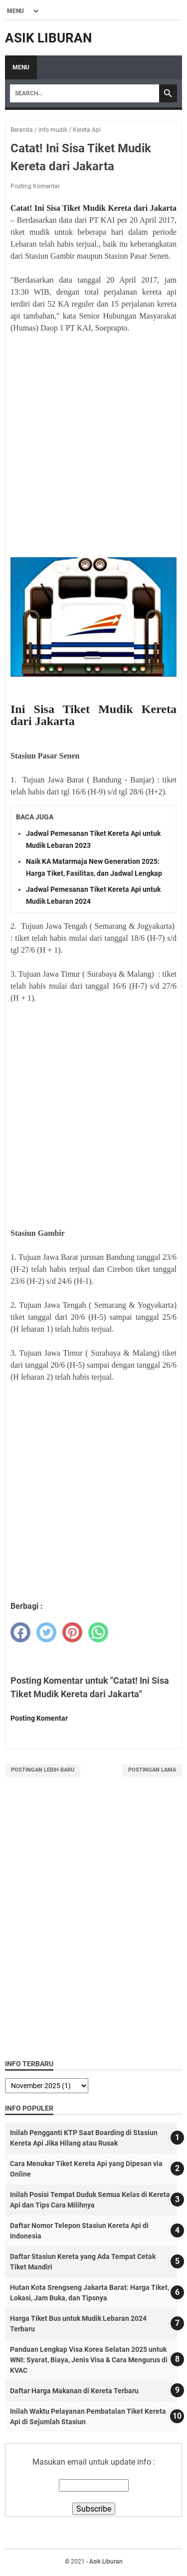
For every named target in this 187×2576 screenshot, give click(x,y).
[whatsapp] (98, 1632)
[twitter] (46, 1632)
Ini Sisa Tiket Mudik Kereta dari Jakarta (93, 715)
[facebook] (20, 1632)
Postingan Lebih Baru (42, 1770)
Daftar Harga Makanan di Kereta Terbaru (74, 2391)
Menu (20, 67)
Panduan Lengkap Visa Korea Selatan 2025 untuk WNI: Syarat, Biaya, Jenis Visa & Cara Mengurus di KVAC (89, 2359)
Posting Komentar (35, 186)
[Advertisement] (93, 451)
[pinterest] (72, 1632)
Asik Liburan (48, 37)
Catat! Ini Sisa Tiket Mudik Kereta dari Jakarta (93, 208)
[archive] (46, 2085)
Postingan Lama (152, 1770)
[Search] (84, 93)
